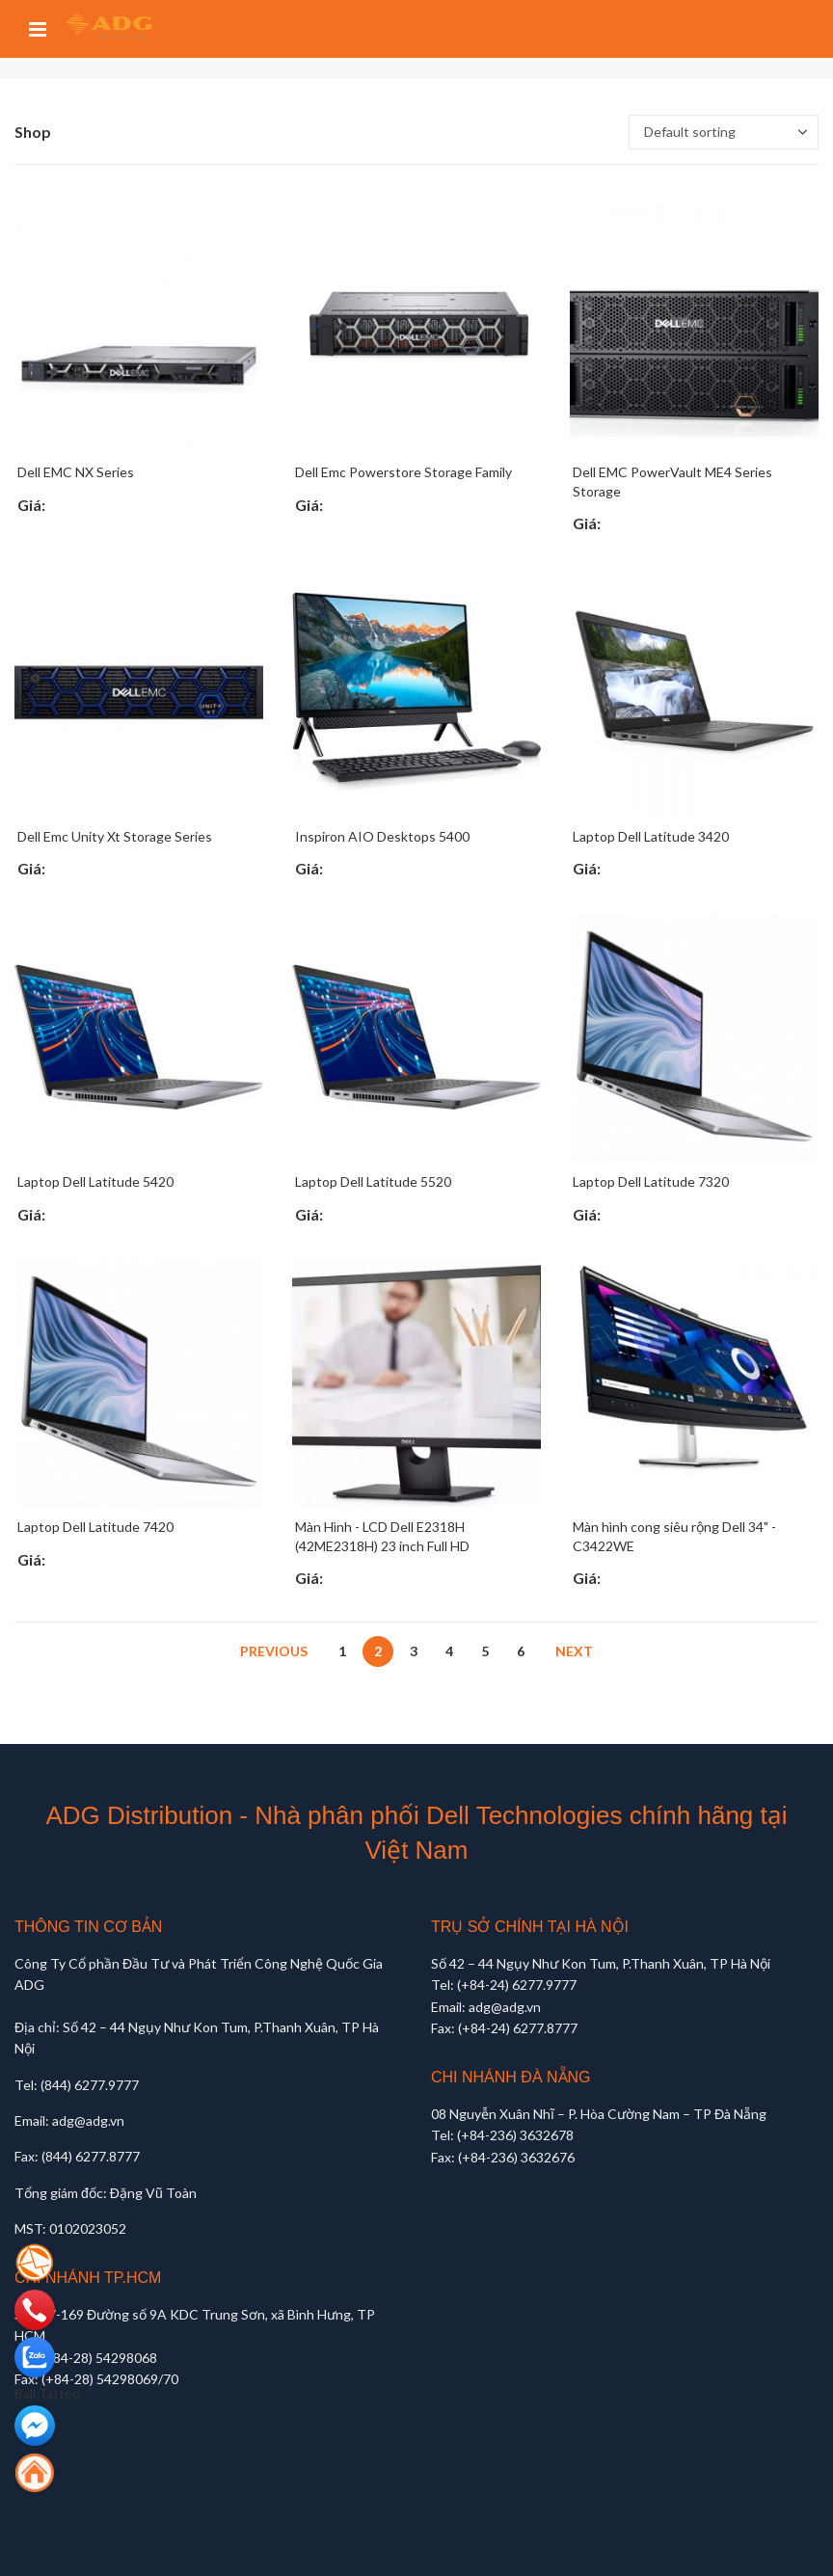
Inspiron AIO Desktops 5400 (382, 836)
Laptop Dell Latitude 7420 (95, 1526)
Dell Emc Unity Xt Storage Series (114, 836)
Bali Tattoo (47, 2393)
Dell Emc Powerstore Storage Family (403, 472)
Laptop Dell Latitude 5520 (373, 1181)
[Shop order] (724, 132)
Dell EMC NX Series (75, 472)
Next (574, 1651)
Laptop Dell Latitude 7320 (651, 1181)
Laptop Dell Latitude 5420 (95, 1181)
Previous (274, 1651)
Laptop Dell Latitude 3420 (651, 836)
